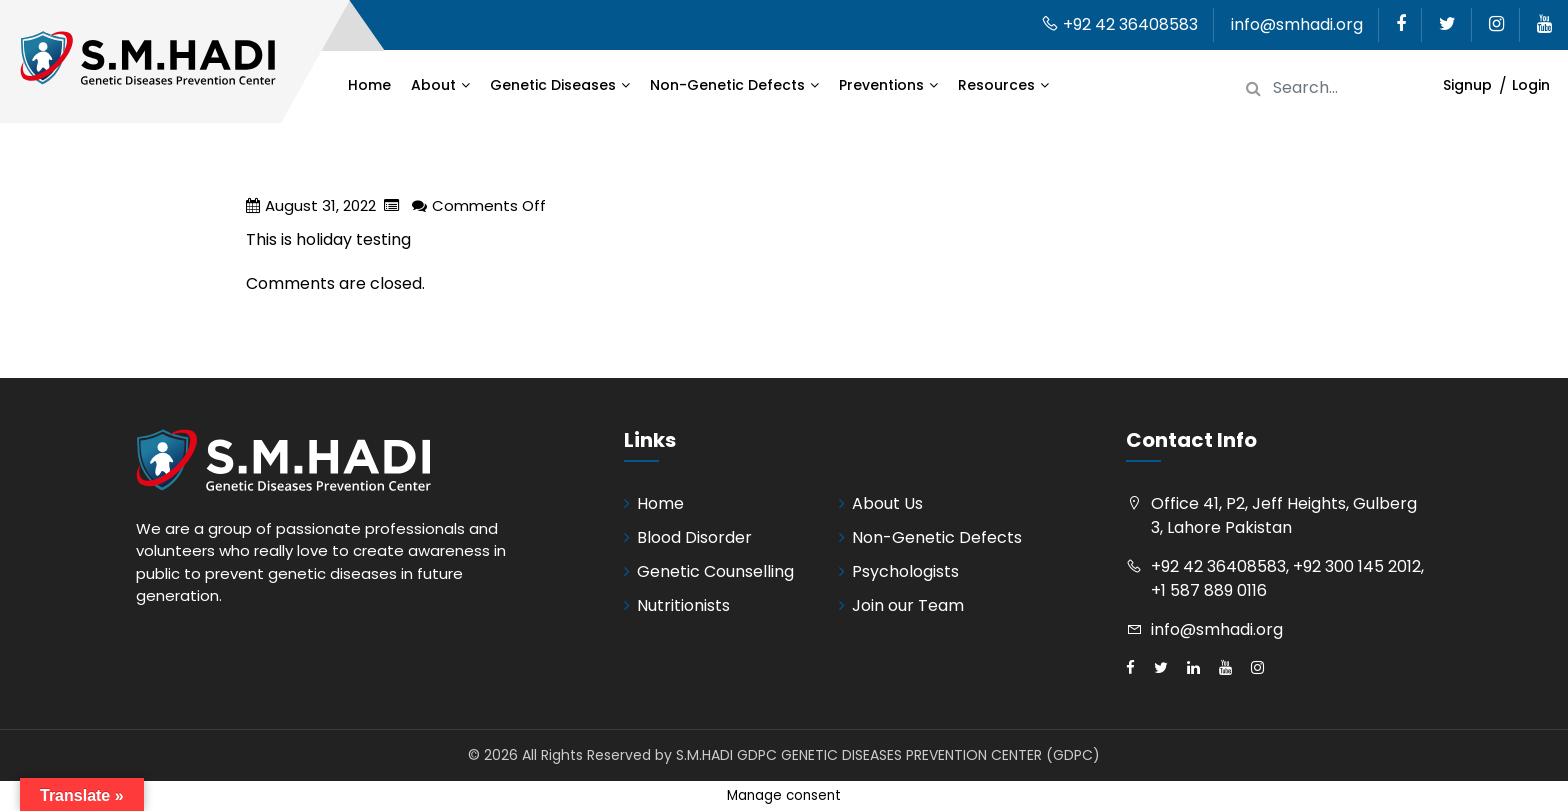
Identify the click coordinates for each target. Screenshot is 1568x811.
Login (1531, 85)
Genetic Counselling (715, 571)
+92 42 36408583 (1119, 24)
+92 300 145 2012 (1357, 566)
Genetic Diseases (553, 85)
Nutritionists (683, 605)
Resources (996, 85)
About (433, 85)
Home (369, 85)
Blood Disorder (694, 537)
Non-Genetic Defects (727, 85)
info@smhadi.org (1297, 24)
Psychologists (905, 571)
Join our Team (908, 605)
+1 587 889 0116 (1209, 590)
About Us (887, 503)
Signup (1467, 85)
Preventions (881, 85)
